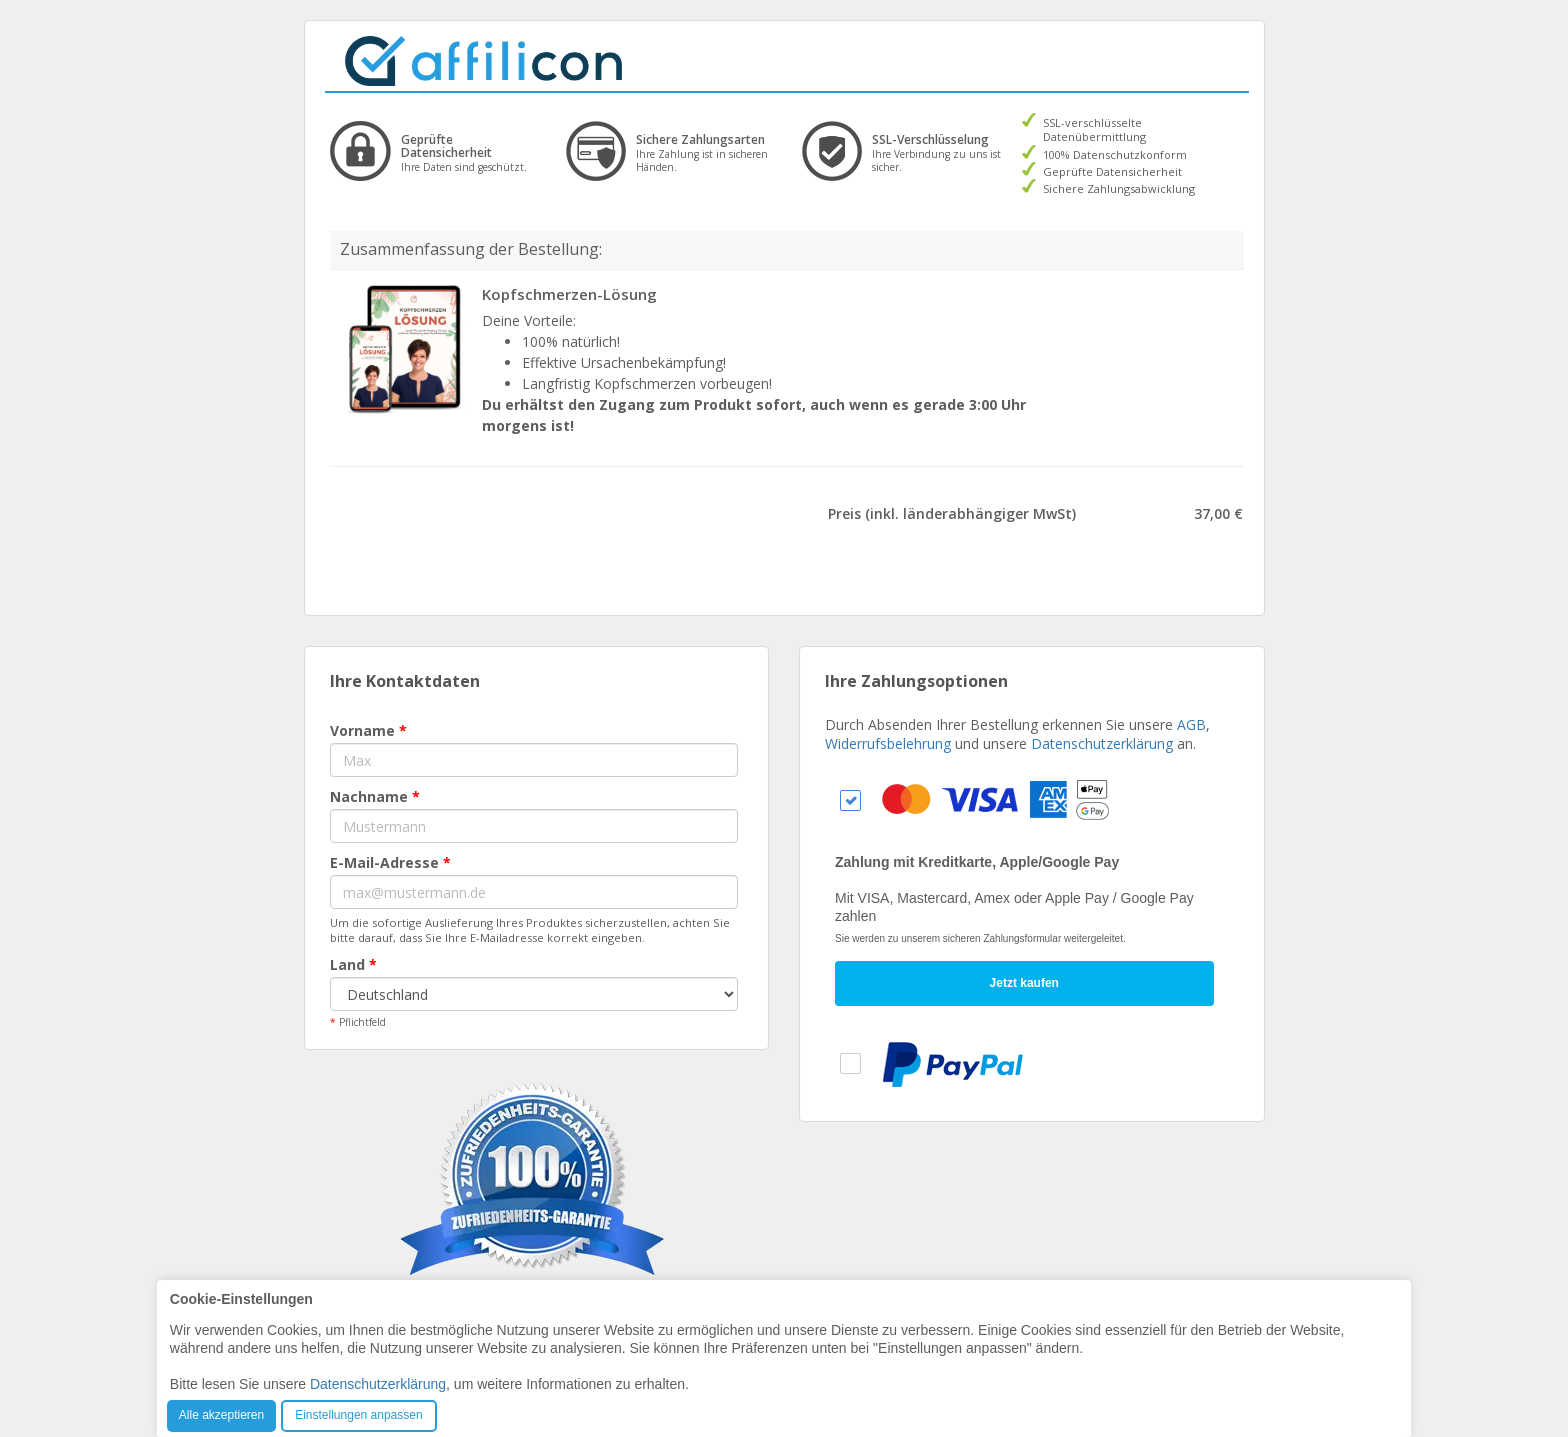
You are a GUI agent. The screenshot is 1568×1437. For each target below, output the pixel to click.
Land (353, 964)
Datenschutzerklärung (1102, 743)
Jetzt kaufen (1024, 983)
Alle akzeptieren (221, 1415)
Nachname (375, 796)
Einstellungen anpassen (358, 1415)
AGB (1191, 724)
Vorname (368, 730)
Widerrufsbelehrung (888, 743)
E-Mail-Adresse (390, 862)
